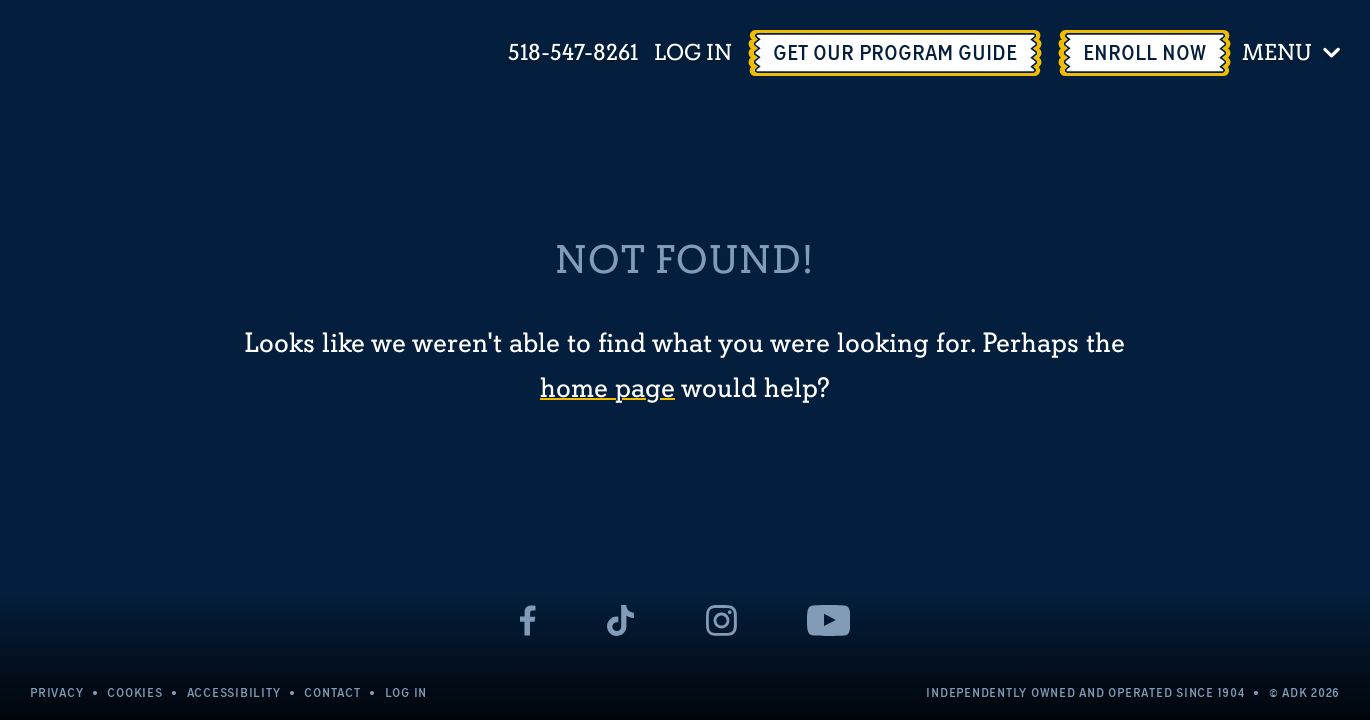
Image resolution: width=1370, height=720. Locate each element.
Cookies (134, 692)
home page (607, 389)
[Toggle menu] (1294, 53)
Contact (332, 692)
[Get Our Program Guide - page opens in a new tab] (895, 53)
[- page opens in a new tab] (528, 620)
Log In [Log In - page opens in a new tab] (693, 53)
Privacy (56, 692)
